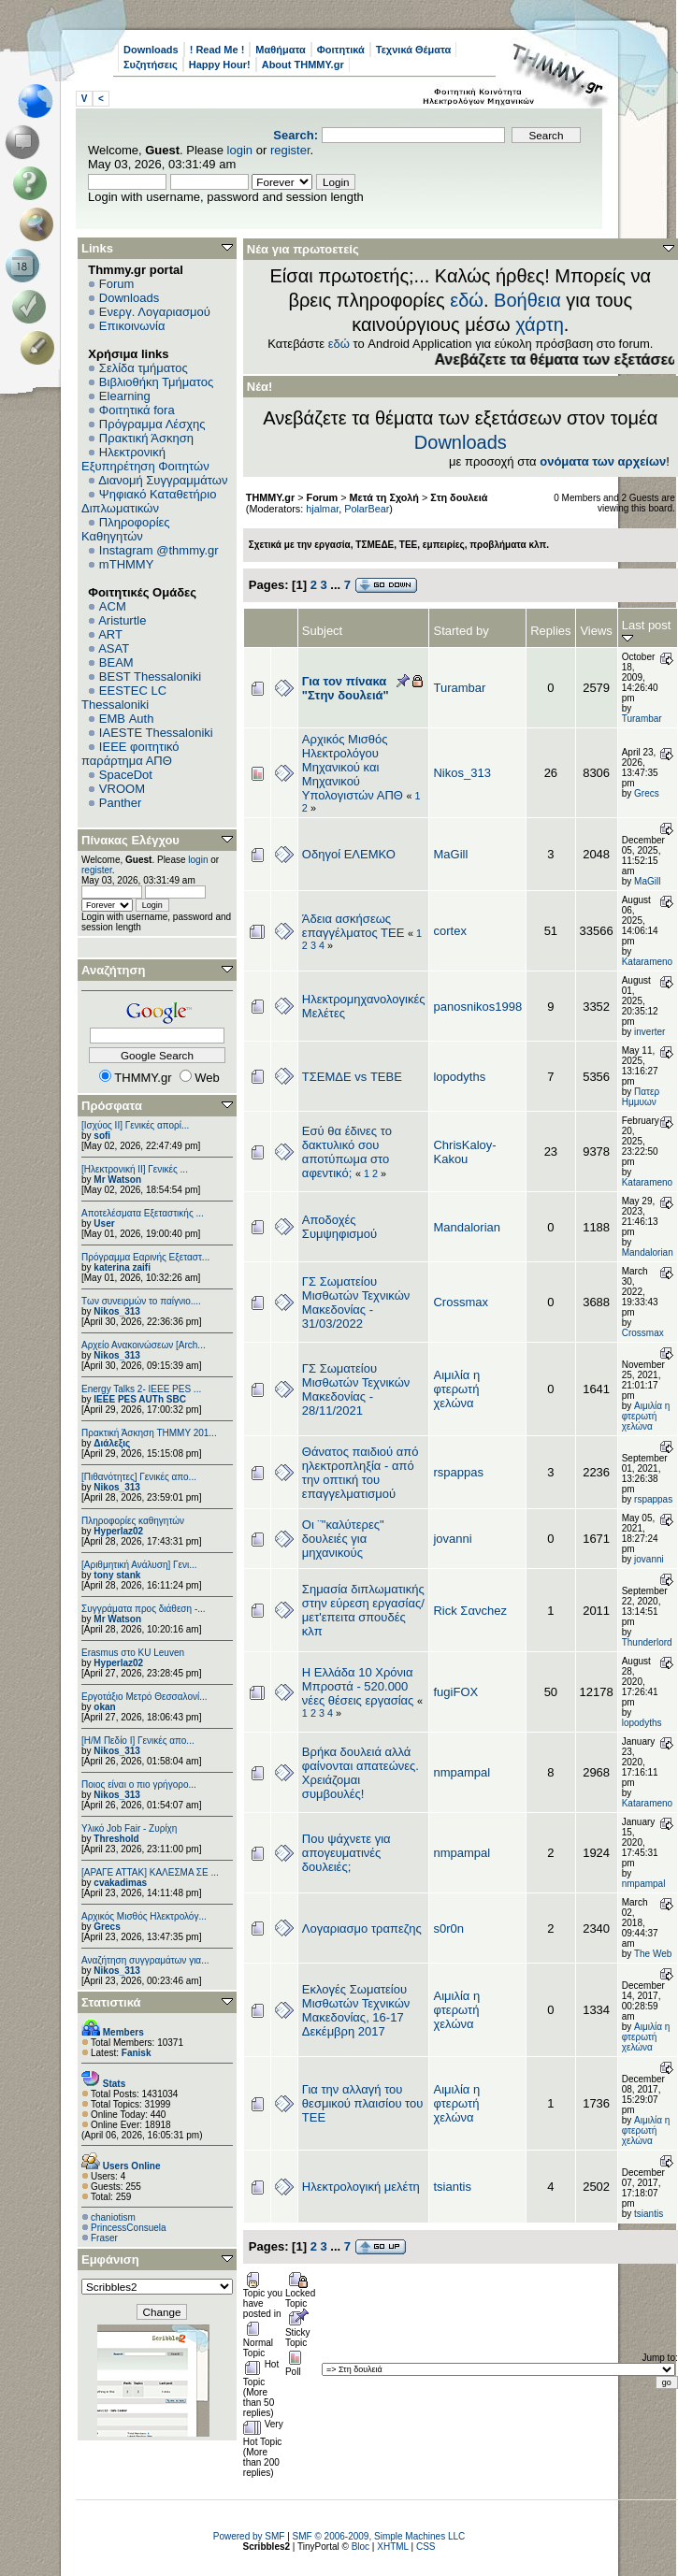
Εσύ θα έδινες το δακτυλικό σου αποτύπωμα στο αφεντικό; (347, 1152)
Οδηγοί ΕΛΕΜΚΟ (349, 854)
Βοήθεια (527, 300)
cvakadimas (120, 1883)
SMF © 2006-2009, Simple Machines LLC (379, 2536)
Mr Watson (117, 1179)
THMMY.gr (270, 497)
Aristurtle (122, 620)
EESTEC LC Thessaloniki (123, 698)
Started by (460, 631)
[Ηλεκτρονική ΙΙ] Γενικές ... (134, 1169)
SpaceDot (125, 775)
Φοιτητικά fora (137, 410)
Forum (117, 284)
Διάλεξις (112, 1443)
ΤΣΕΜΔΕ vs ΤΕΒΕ (352, 1077)
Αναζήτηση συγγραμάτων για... (145, 1960)
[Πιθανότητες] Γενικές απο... (138, 1477)
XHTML (393, 2546)
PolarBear (366, 508)
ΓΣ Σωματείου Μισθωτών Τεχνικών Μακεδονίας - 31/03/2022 (356, 1302)
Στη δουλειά (458, 497)
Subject (322, 631)
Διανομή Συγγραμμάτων (162, 480)
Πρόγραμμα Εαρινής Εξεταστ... (145, 1257)
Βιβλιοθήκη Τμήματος (156, 382)
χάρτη (539, 324)
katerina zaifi (122, 1267)
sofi (102, 1135)
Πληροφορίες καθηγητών (132, 1521)
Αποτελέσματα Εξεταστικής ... (142, 1213)
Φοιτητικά (341, 49)
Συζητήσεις (150, 64)
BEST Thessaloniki (150, 676)
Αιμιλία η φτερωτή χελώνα (456, 1389)
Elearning (125, 396)
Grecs (107, 1926)
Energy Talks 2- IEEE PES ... (141, 1389)
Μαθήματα (280, 49)
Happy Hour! (220, 64)
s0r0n (448, 1928)
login (239, 150)
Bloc (360, 2546)
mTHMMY (126, 564)
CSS (426, 2546)
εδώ (466, 300)
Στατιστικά (111, 2002)
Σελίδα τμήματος (143, 368)
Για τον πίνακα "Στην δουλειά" (345, 688)
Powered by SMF (249, 2536)
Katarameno (647, 962)
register (290, 150)
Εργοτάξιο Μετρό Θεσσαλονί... (144, 1696)
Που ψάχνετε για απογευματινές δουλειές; (346, 1853)
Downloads (151, 49)
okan (104, 1707)
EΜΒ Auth (126, 719)
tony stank (117, 1575)
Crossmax (460, 1302)
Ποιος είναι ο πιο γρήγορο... (138, 1784)
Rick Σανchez (469, 1611)
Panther (120, 803)
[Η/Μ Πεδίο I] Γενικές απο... (138, 1740)
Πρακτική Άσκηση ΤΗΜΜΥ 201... (149, 1433)
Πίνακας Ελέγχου (130, 840)
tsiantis (451, 2187)
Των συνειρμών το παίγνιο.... (141, 1301)
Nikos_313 (116, 1311)
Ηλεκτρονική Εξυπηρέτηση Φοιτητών (145, 459)
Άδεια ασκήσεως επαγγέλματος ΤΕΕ (353, 926)
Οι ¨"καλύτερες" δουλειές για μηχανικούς (343, 1539)
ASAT (113, 648)
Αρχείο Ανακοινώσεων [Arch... (143, 1345)
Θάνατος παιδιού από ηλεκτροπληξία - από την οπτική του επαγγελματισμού (360, 1473)
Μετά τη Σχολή (384, 497)
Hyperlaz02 (118, 1531)
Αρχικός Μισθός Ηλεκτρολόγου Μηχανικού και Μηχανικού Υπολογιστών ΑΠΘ (352, 767)
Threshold (116, 1839)
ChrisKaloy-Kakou (464, 1152)
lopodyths (459, 1077)
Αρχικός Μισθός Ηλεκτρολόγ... (144, 1916)
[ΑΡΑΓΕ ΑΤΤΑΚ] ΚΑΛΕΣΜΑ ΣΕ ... (150, 1872)
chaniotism (113, 2217)
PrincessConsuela (128, 2228)
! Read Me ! (217, 49)
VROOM (122, 789)
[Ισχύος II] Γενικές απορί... (135, 1125)
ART (110, 634)
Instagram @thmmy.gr (159, 550)
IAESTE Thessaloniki (156, 733)
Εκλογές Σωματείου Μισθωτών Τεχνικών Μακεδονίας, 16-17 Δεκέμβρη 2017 (356, 2010)
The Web (652, 1954)
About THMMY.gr (303, 64)
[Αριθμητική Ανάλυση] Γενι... (139, 1565)
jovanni (452, 1539)
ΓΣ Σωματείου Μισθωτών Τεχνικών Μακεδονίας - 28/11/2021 (356, 1389)
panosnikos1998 (477, 1007)
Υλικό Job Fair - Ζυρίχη (129, 1828)
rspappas (458, 1472)
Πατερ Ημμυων (640, 1097)
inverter (649, 1032)
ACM (112, 606)
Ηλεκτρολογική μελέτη (361, 2187)
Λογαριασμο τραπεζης (362, 1928)
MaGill (450, 854)
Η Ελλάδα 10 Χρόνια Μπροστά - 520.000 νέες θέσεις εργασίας (357, 1686)
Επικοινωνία (132, 326)
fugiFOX (455, 1692)
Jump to (658, 2358)
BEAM (116, 662)
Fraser (104, 2238)
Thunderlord (647, 1642)
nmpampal (461, 1772)
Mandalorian (466, 1227)
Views (596, 631)
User (104, 1223)
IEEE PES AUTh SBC (140, 1399)
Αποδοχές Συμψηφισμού (339, 1227)
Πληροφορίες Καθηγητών (125, 529)
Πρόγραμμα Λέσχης (152, 424)
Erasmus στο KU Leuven (132, 1653)
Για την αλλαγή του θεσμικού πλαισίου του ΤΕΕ (363, 2103)
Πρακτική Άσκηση (146, 438)
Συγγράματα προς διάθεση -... (143, 1609)
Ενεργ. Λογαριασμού (154, 312)
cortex (449, 931)
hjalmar (322, 508)
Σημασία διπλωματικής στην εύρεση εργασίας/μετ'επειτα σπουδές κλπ (363, 1610)
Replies (550, 631)
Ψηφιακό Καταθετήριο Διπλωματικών (148, 501)
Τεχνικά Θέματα (414, 49)
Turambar (459, 688)
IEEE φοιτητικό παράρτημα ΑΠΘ (130, 754)
